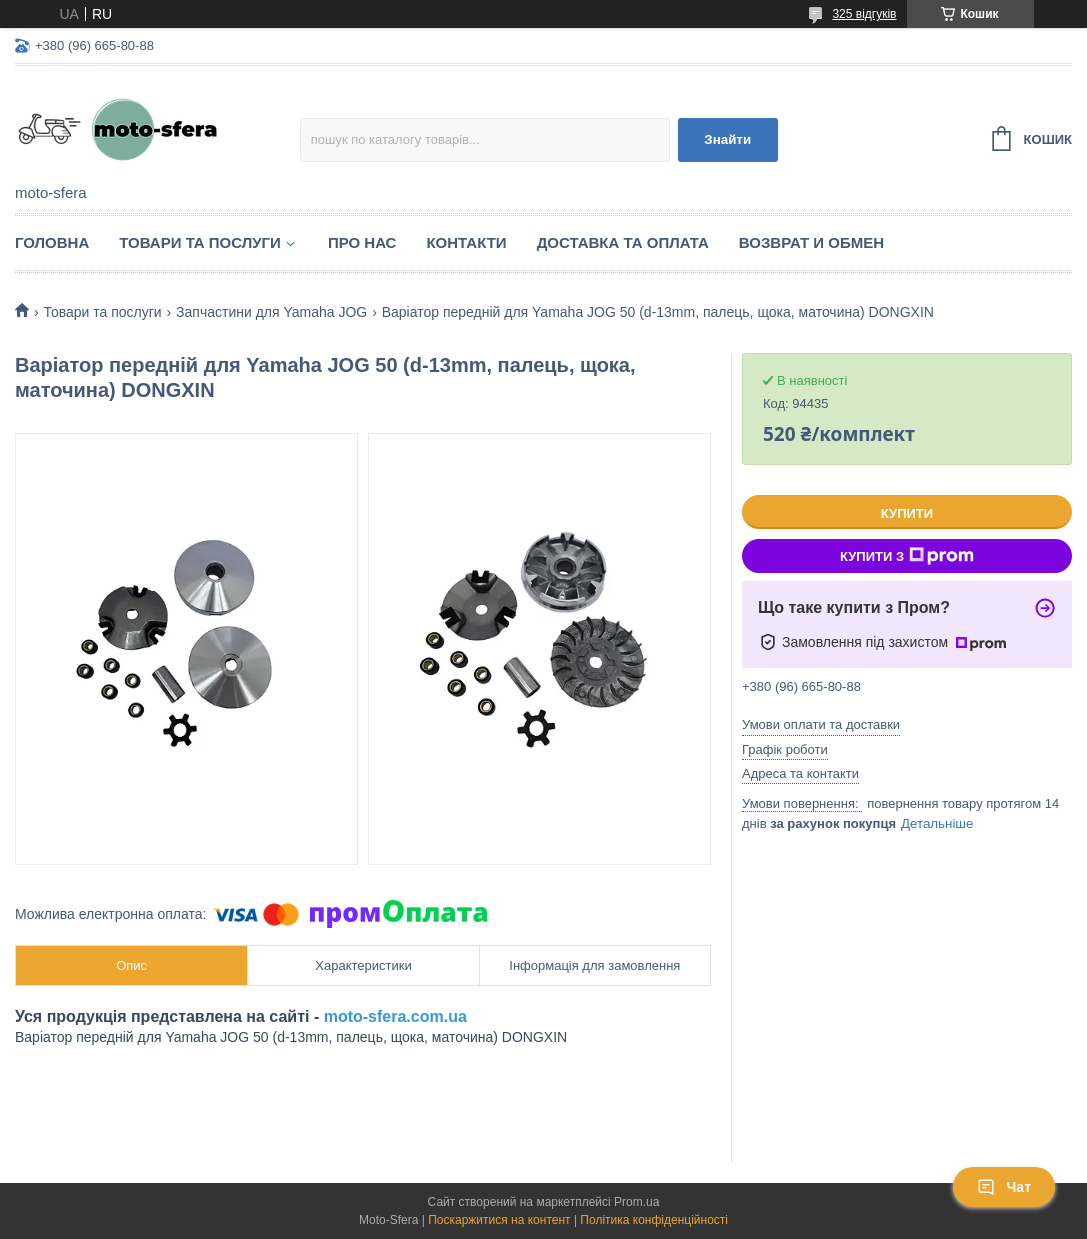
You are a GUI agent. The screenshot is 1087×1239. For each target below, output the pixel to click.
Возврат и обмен (811, 242)
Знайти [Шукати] (727, 139)
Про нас (362, 242)
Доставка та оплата (623, 242)
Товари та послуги (200, 242)
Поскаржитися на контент (499, 1220)
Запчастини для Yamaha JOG (271, 312)
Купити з (907, 556)
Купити (907, 513)
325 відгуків (864, 14)
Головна (52, 242)
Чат (1004, 1187)
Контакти (466, 242)
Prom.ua (636, 1202)
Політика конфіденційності (654, 1220)
